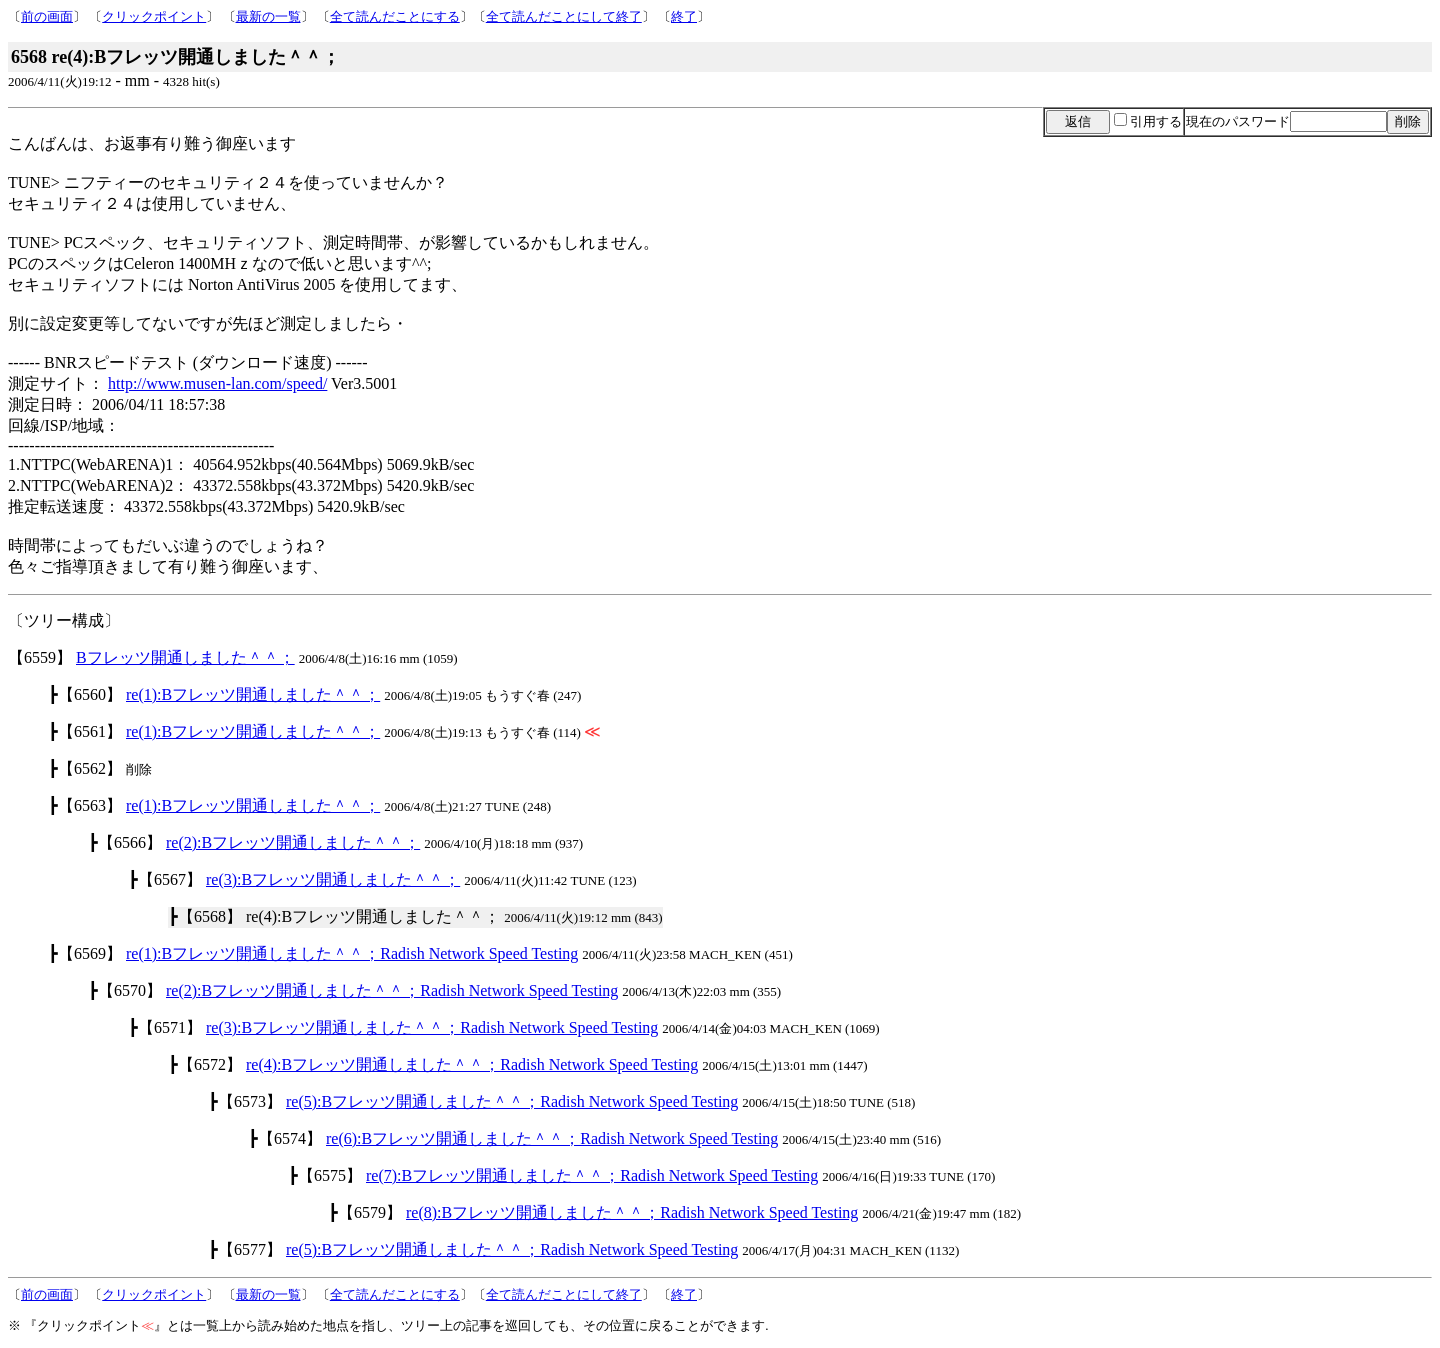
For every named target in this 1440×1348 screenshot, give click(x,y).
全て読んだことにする (395, 16)
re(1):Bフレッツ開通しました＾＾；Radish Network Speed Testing (352, 953)
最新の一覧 (268, 16)
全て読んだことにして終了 (564, 16)
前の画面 (47, 16)
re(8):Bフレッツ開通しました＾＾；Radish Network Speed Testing (632, 1212)
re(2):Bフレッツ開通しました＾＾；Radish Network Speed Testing (392, 990)
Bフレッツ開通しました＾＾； (185, 657)
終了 (684, 16)
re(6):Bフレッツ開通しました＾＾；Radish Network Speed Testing (552, 1138)
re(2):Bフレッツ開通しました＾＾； (293, 842)
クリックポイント (154, 16)
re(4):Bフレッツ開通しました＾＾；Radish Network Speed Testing (472, 1064)
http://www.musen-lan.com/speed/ (217, 383)
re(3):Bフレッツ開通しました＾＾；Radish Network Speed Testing (432, 1027)
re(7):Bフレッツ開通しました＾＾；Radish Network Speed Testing (592, 1175)
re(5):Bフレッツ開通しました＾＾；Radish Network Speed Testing (512, 1101)
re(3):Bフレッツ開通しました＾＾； (333, 879)
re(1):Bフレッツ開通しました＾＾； (253, 694)
